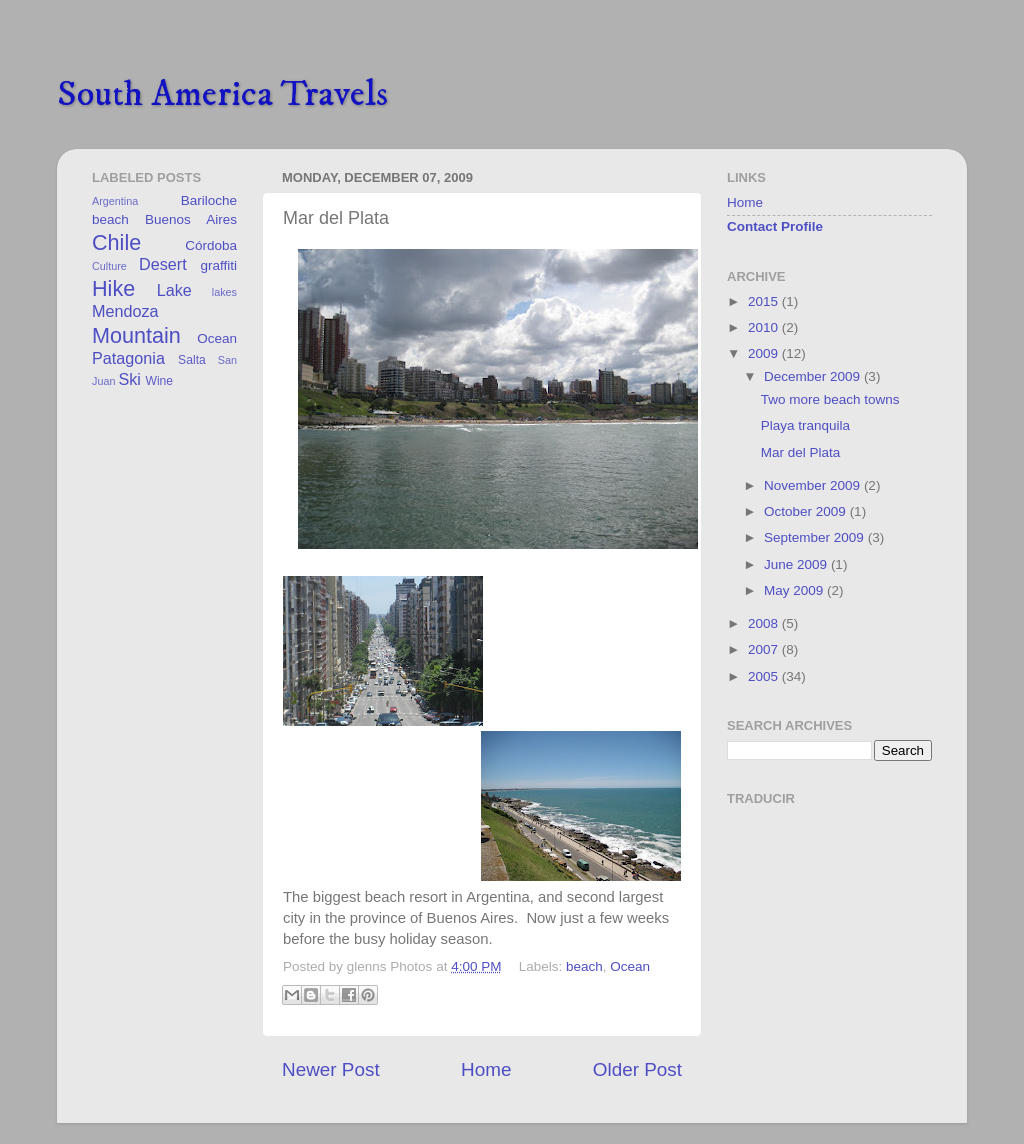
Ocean (630, 966)
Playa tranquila (805, 425)
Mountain (136, 335)
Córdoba (211, 245)
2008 (765, 623)
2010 (765, 327)
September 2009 (816, 537)
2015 (765, 301)
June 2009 (797, 564)
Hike (113, 288)
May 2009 (795, 590)
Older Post (637, 1069)
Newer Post (331, 1069)
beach (584, 966)
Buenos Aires (191, 219)
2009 (765, 353)
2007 (765, 649)
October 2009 (807, 511)
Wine (159, 381)
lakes (224, 292)
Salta (192, 360)
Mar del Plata (801, 452)
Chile (116, 242)
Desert (163, 264)
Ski (129, 379)
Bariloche (209, 200)
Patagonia (128, 358)
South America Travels (222, 94)
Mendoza (125, 311)
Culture (109, 266)
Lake (174, 290)
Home (486, 1069)
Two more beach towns (830, 399)
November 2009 (814, 485)
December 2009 (814, 376)
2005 (765, 676)
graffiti (218, 265)
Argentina (115, 201)
